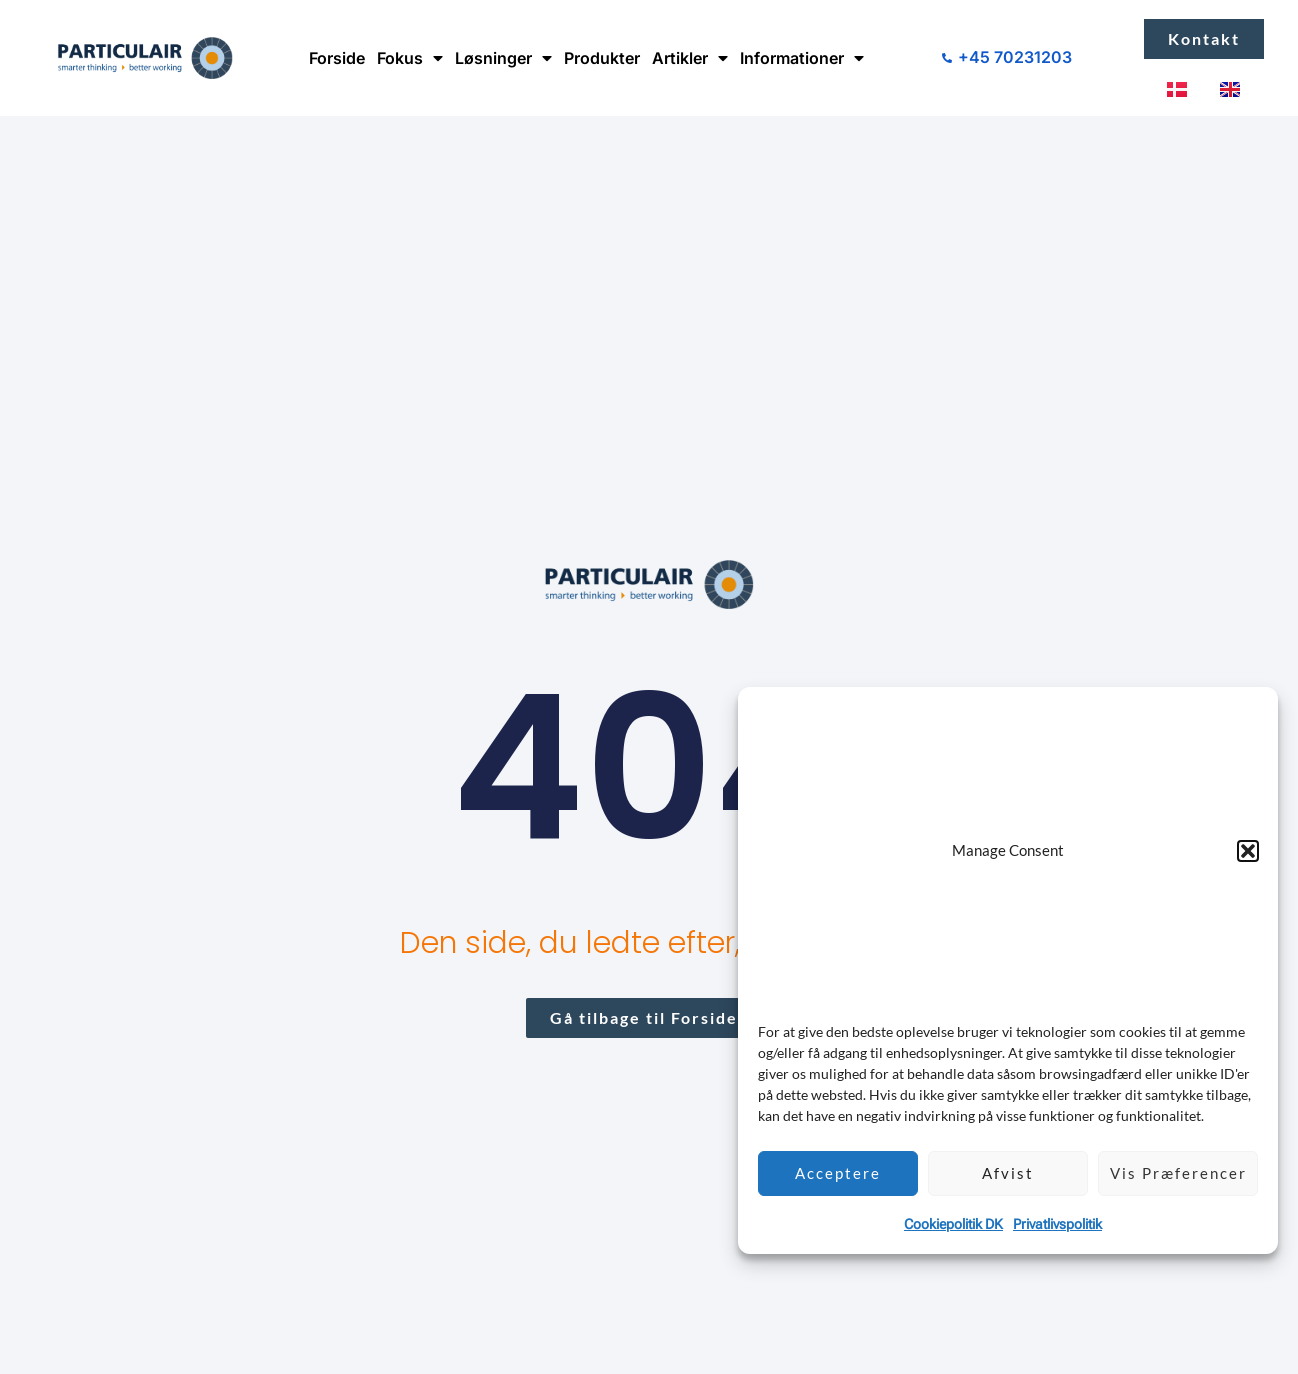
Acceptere (838, 1173)
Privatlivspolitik (1057, 1224)
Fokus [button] (410, 58)
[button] (1248, 851)
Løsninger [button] (503, 58)
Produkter (602, 58)
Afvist (1008, 1173)
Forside (337, 58)
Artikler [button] (690, 58)
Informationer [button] (802, 58)
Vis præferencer (1178, 1173)
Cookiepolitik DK (953, 1224)
